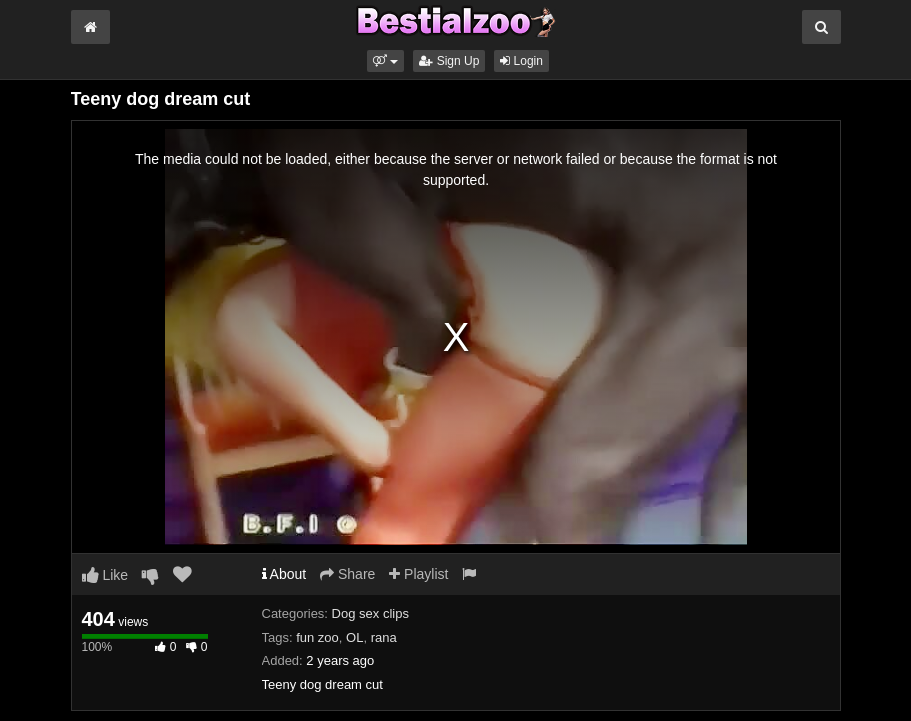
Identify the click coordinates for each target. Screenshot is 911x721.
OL (354, 637)
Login (521, 61)
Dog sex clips (370, 613)
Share (347, 574)
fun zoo (317, 637)
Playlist (418, 574)
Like (105, 575)
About (284, 574)
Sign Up (449, 61)
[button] (385, 61)
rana (384, 637)
